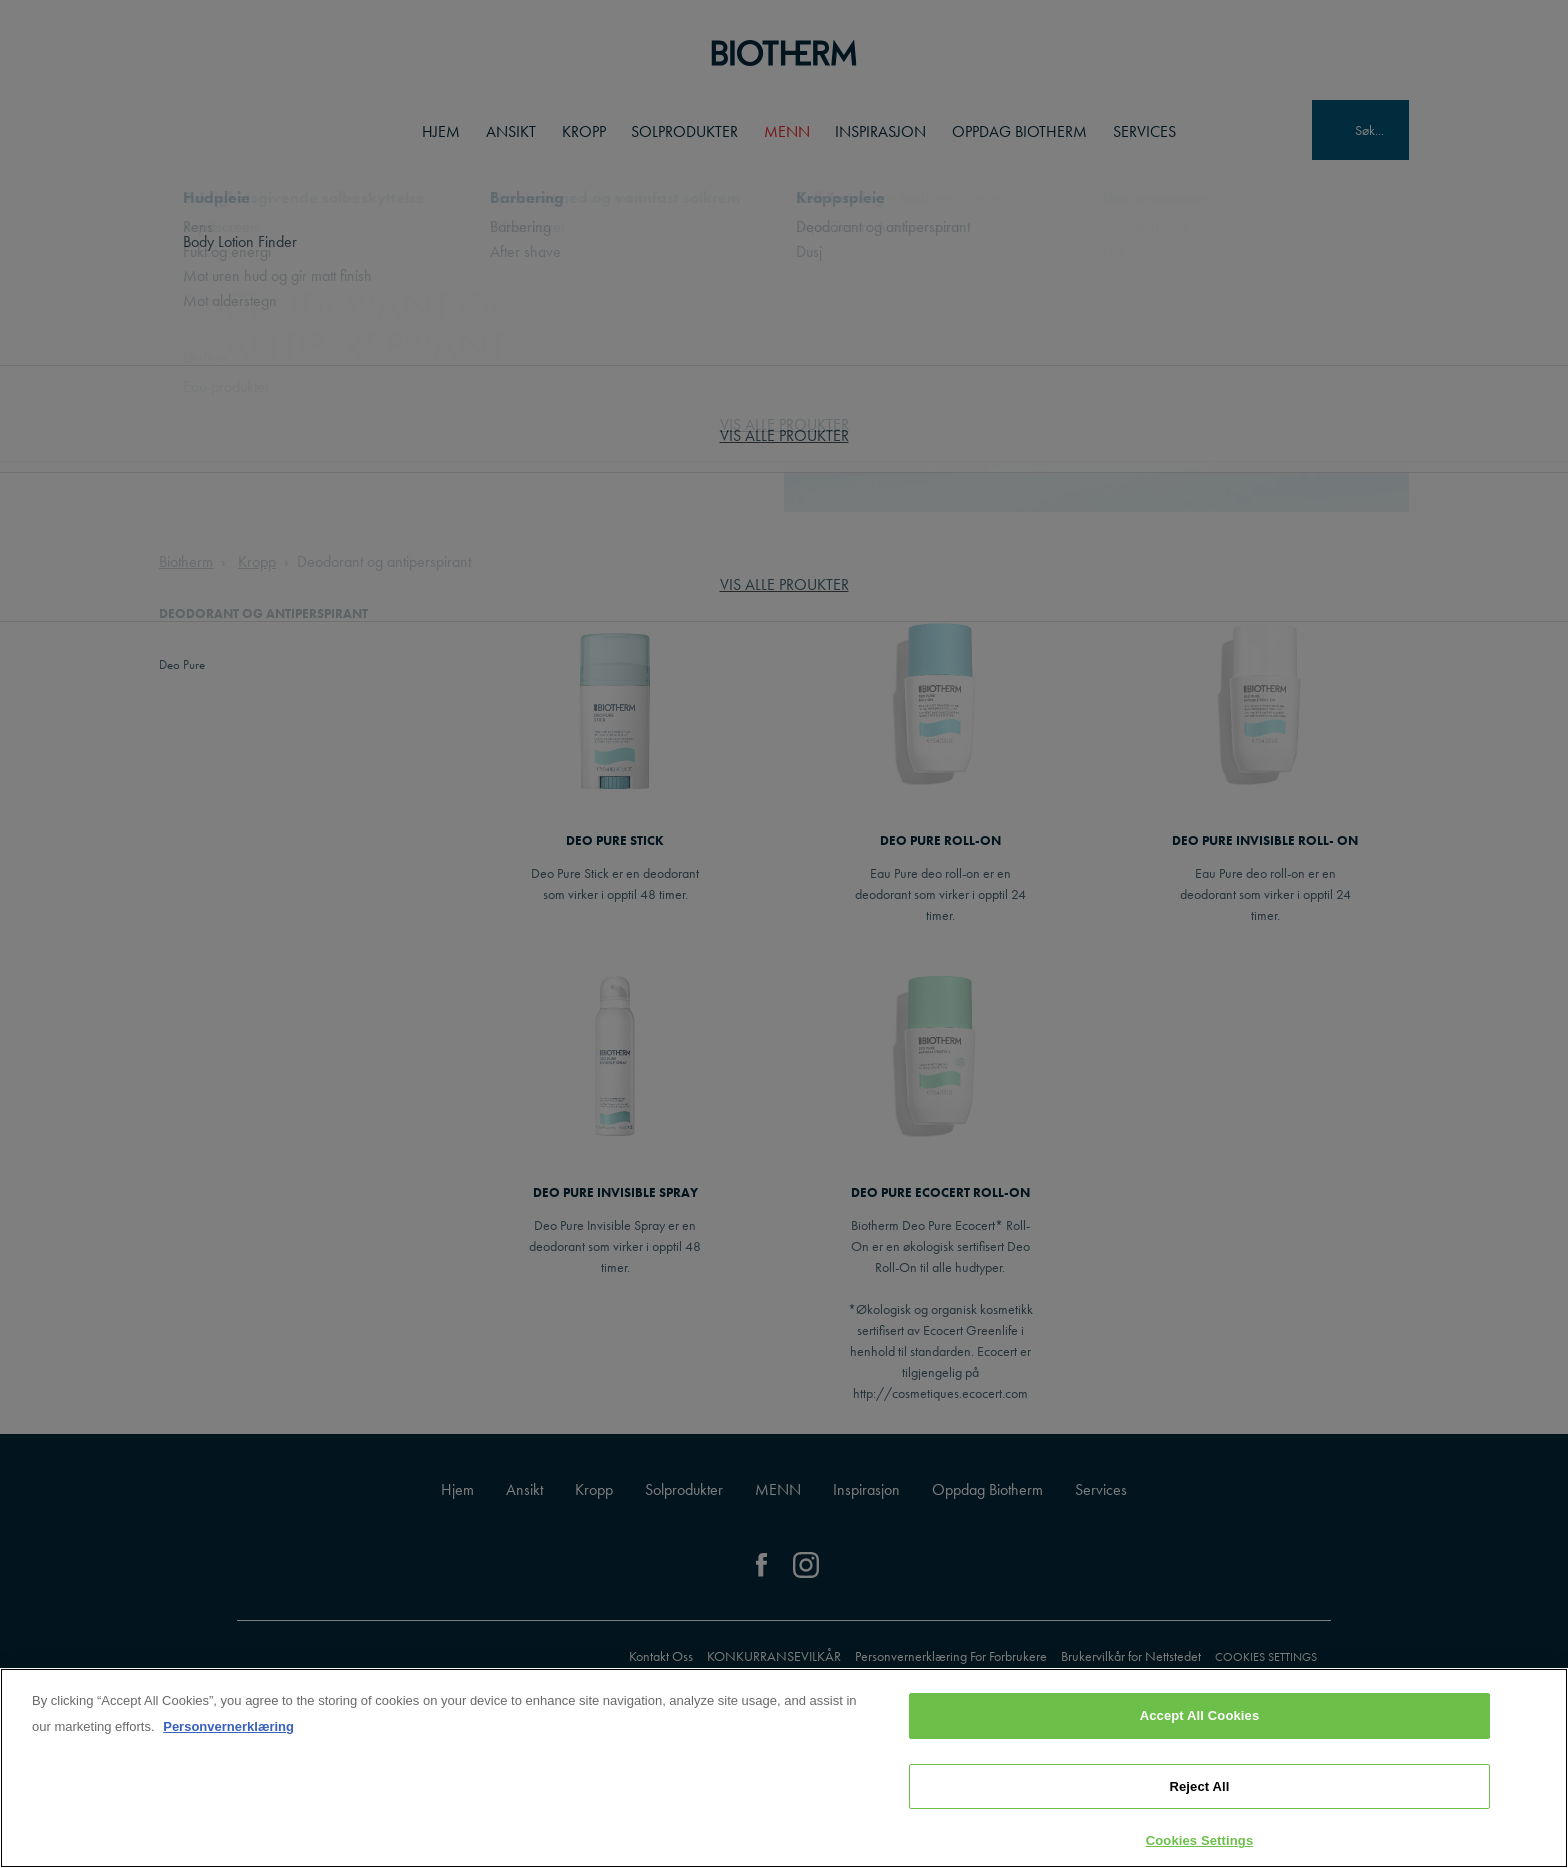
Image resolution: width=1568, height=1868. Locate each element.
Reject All (1199, 1786)
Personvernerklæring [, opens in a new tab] (228, 1726)
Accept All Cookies (1200, 1715)
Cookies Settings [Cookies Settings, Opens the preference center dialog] (1200, 1840)
